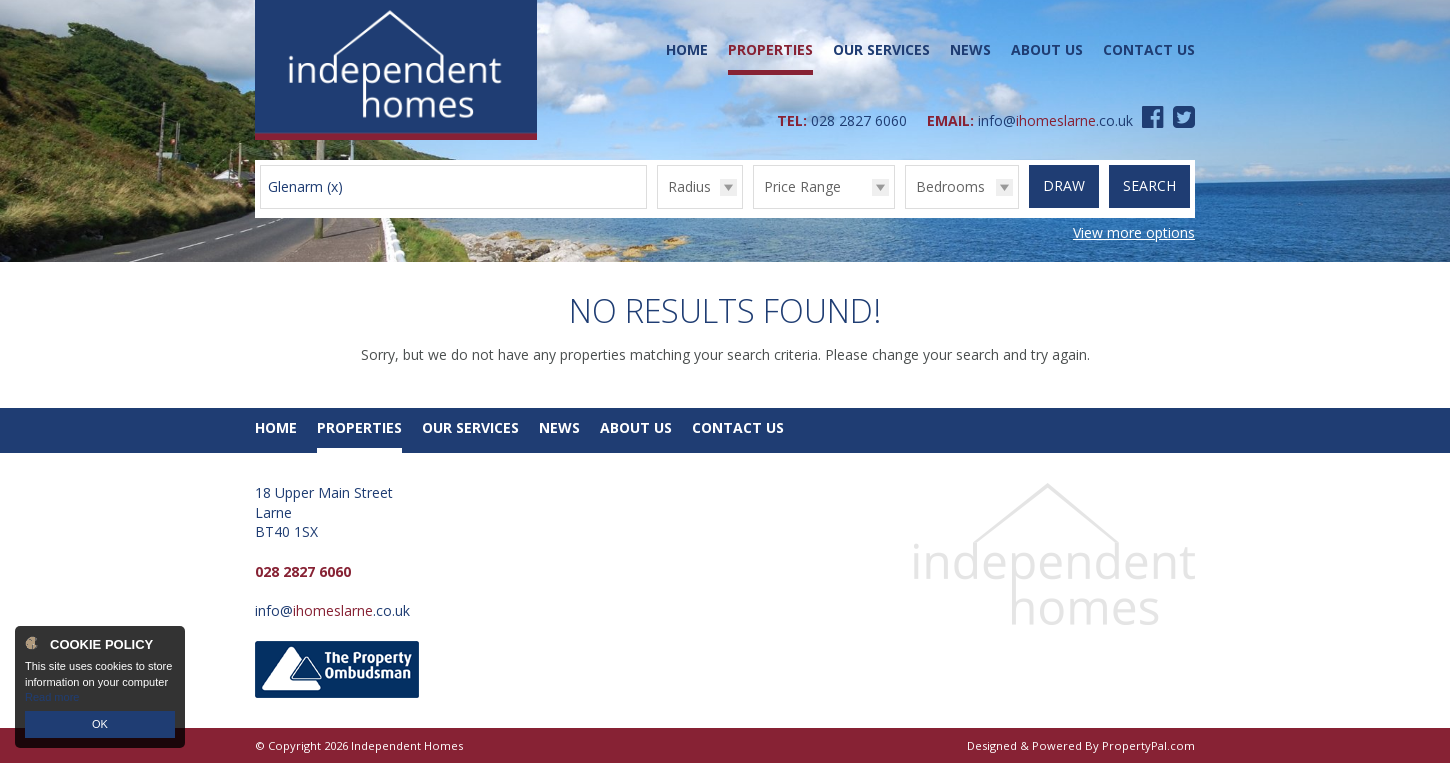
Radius (689, 186)
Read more (52, 697)
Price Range (802, 186)
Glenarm (305, 186)
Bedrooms (950, 186)
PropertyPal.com (1148, 745)
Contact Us (1149, 49)
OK (100, 724)
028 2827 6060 (859, 120)
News (970, 49)
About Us (1047, 49)
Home (687, 49)
